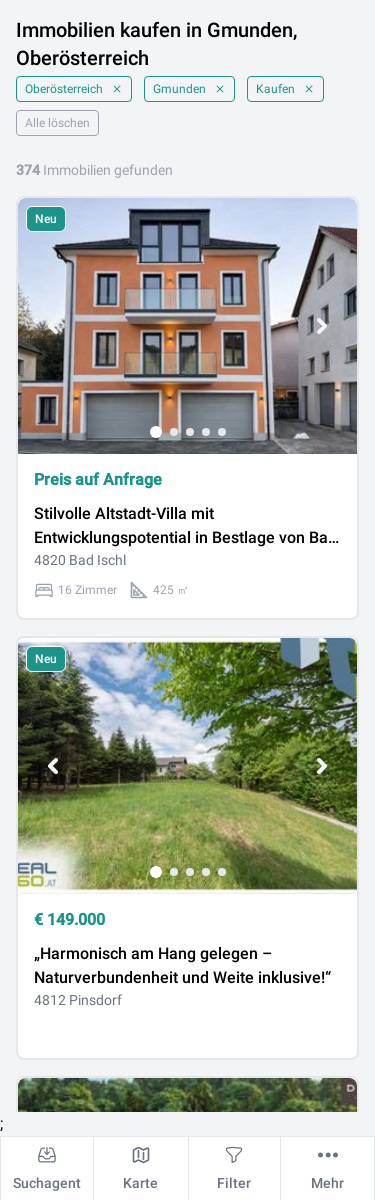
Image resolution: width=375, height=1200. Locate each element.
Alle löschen (57, 123)
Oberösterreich (74, 89)
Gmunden (189, 89)
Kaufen (285, 89)
